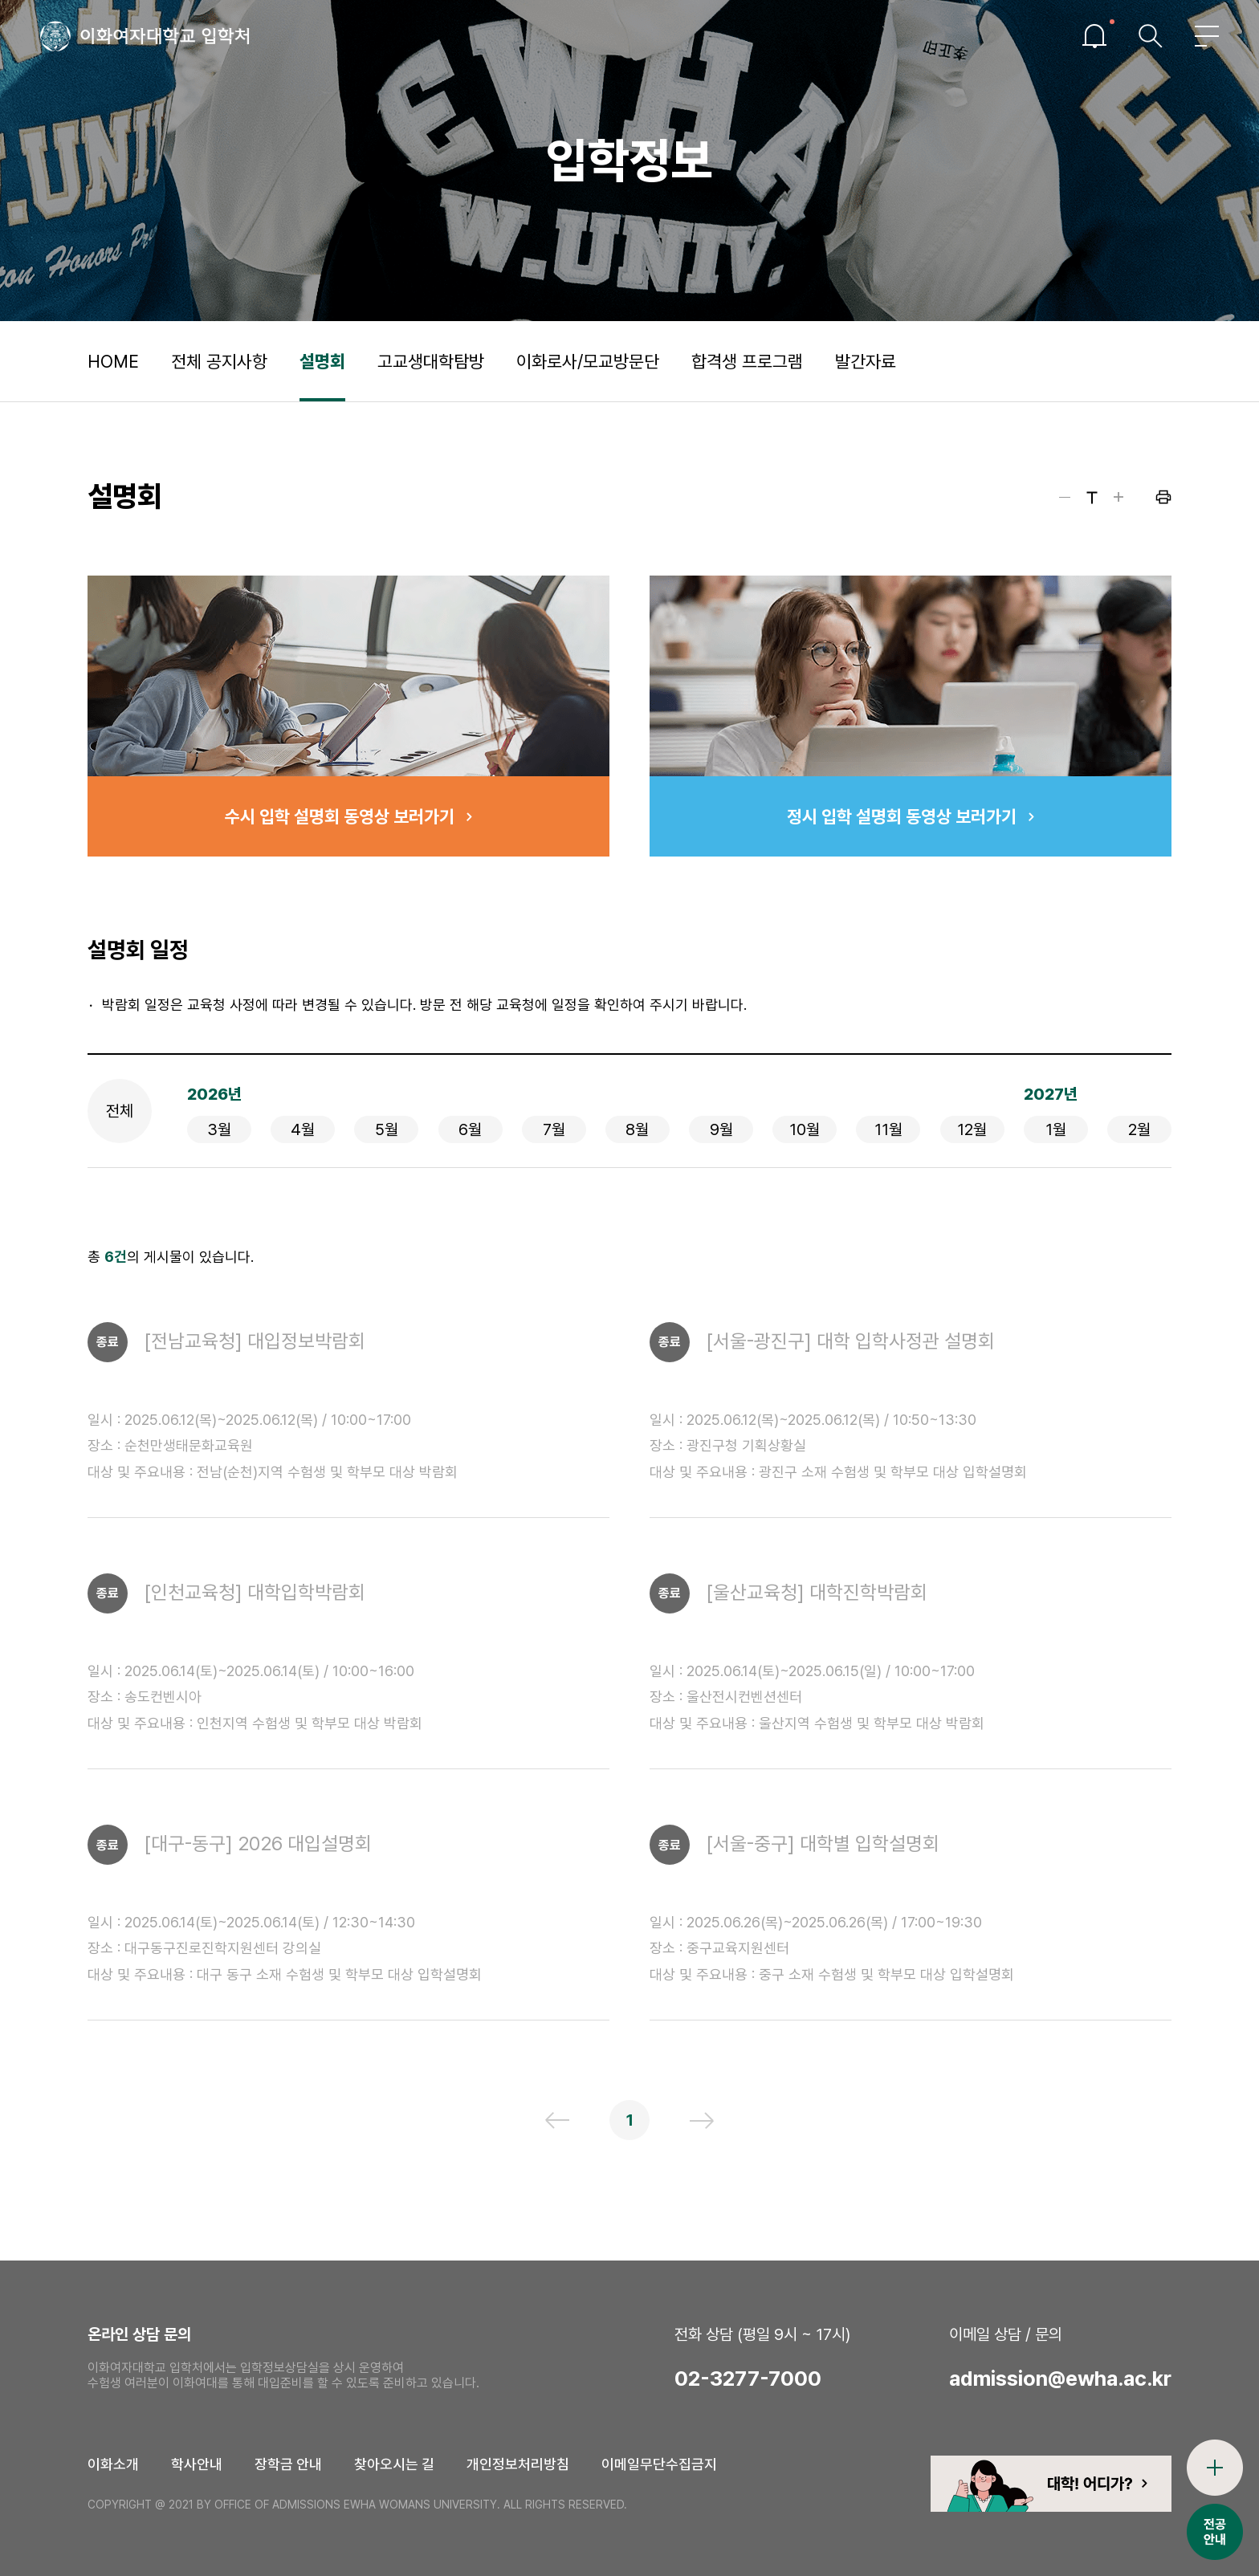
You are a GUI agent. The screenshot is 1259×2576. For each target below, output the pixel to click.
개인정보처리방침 (518, 2464)
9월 (721, 1129)
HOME (113, 361)
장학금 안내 (288, 2464)
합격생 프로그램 (747, 361)
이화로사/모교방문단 (587, 361)
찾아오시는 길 (394, 2464)
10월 (804, 1129)
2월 (1139, 1129)
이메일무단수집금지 (659, 2464)
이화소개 (113, 2464)
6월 (470, 1129)
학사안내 (196, 2464)
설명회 (322, 361)
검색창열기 (1151, 36)
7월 (554, 1129)
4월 (303, 1129)
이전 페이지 (557, 2120)
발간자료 (865, 361)
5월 (386, 1129)
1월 (1055, 1129)
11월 (888, 1129)
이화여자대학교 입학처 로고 (145, 36)
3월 (219, 1129)
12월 (972, 1129)
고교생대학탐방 (430, 361)
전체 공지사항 (219, 361)
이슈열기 (1094, 36)
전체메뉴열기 (1207, 36)
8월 (637, 1129)
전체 (119, 1111)
